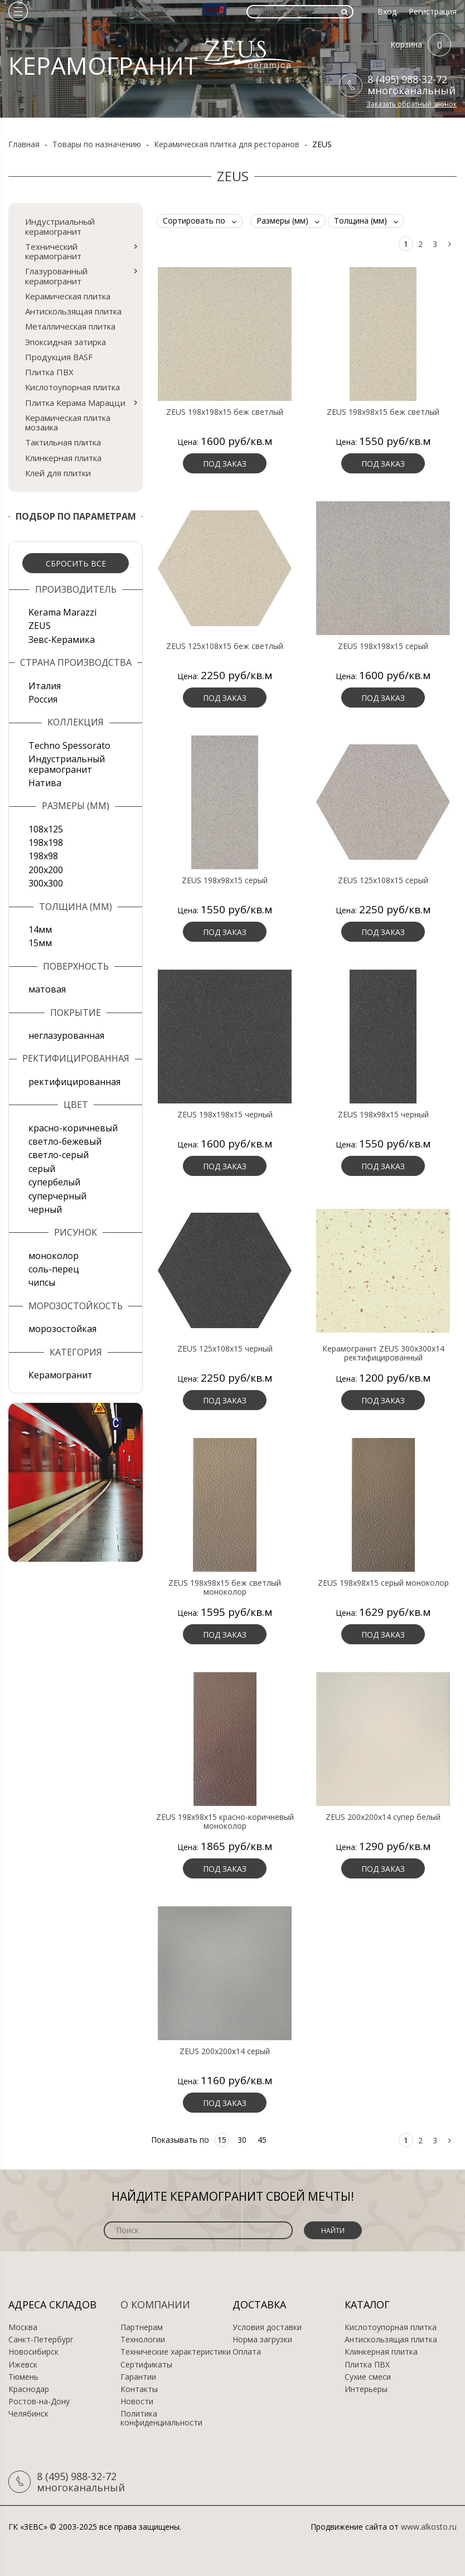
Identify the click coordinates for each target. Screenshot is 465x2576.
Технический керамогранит (53, 251)
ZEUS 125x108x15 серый (383, 880)
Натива (44, 783)
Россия (42, 699)
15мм (40, 943)
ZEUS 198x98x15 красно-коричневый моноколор (225, 1822)
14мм (40, 929)
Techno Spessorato (69, 745)
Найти (333, 2230)
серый (41, 1169)
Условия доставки (267, 2327)
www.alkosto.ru (429, 2526)
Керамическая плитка (67, 296)
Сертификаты (146, 2364)
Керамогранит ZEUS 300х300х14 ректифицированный (383, 1353)
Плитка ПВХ (49, 371)
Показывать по (180, 2139)
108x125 (45, 829)
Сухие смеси (368, 2376)
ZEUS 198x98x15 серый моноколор (383, 1582)
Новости (136, 2401)
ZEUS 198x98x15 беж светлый (383, 412)
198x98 (43, 856)
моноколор (53, 1256)
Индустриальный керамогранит (60, 226)
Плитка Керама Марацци (75, 402)
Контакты (139, 2389)
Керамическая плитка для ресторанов (226, 144)
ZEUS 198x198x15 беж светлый (224, 412)
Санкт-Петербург (41, 2339)
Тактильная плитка (63, 442)
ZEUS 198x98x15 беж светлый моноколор (224, 1587)
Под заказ (224, 463)
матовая (47, 989)
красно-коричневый (73, 1128)
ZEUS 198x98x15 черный (383, 1114)
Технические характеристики (175, 2351)
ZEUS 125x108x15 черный (225, 1348)
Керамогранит (60, 1375)
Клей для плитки (58, 472)
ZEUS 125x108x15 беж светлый (224, 646)
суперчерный (57, 1196)
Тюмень (23, 2376)
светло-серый (58, 1155)
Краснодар (28, 2389)
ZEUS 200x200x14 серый (225, 2051)
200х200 (45, 870)
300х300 (45, 883)
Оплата (246, 2351)
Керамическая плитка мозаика (67, 422)
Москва (22, 2327)
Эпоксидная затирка (65, 341)
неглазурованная (66, 1035)
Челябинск (28, 2413)
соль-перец (53, 1269)
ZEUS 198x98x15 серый (225, 880)
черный (45, 1209)
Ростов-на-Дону (39, 2401)
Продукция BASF (59, 356)
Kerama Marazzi (62, 612)
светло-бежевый (64, 1141)
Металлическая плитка (70, 326)
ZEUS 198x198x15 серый (383, 646)
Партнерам (141, 2327)
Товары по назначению (96, 144)
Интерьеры (366, 2389)
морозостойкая (62, 1329)
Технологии (142, 2339)
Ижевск (22, 2364)
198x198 (45, 842)
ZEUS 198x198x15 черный (225, 1114)
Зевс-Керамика (61, 639)
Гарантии (138, 2376)
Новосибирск (33, 2351)
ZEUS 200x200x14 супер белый (383, 1817)
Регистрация (433, 11)
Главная (24, 144)
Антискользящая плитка (73, 311)
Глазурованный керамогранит (56, 275)
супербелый (54, 1182)
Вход (386, 11)
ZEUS (39, 625)
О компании (155, 2304)
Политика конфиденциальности (161, 2418)
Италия (44, 686)
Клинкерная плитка (63, 457)
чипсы (41, 1282)
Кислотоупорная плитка (72, 387)
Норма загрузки (262, 2339)
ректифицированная (74, 1082)
